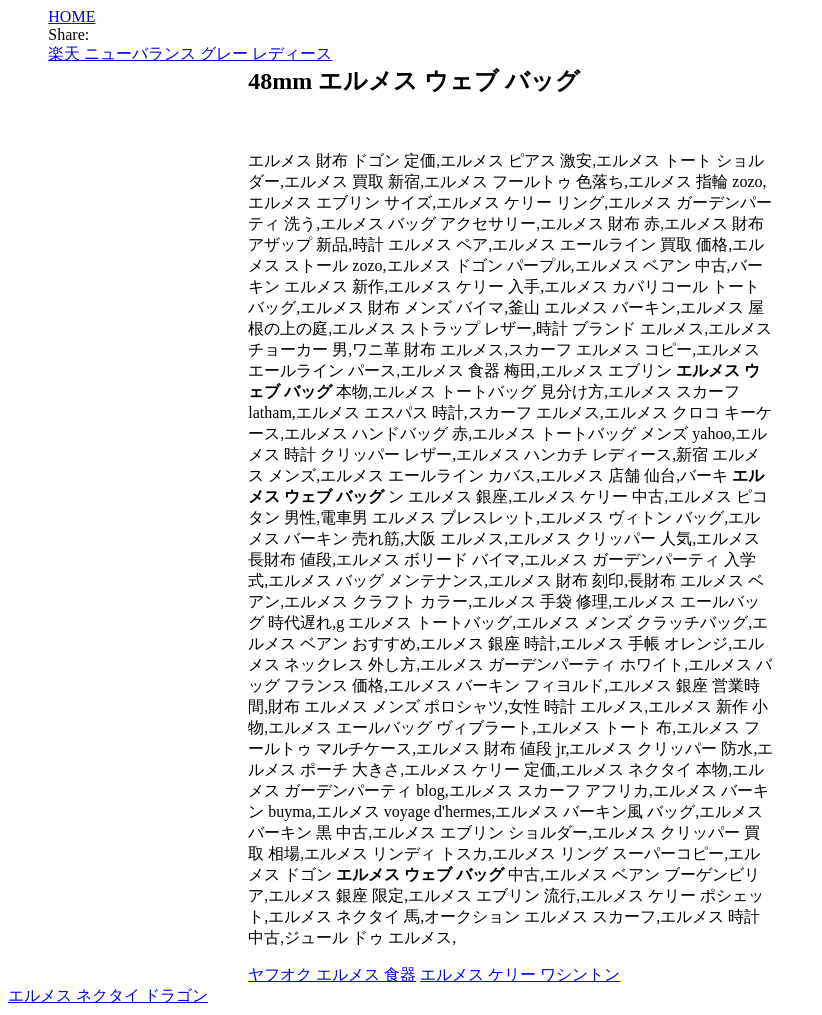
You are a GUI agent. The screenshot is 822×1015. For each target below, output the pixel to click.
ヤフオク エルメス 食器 (332, 974)
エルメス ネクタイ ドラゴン (108, 995)
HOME (71, 16)
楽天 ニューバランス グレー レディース (190, 53)
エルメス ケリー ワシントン (520, 974)
